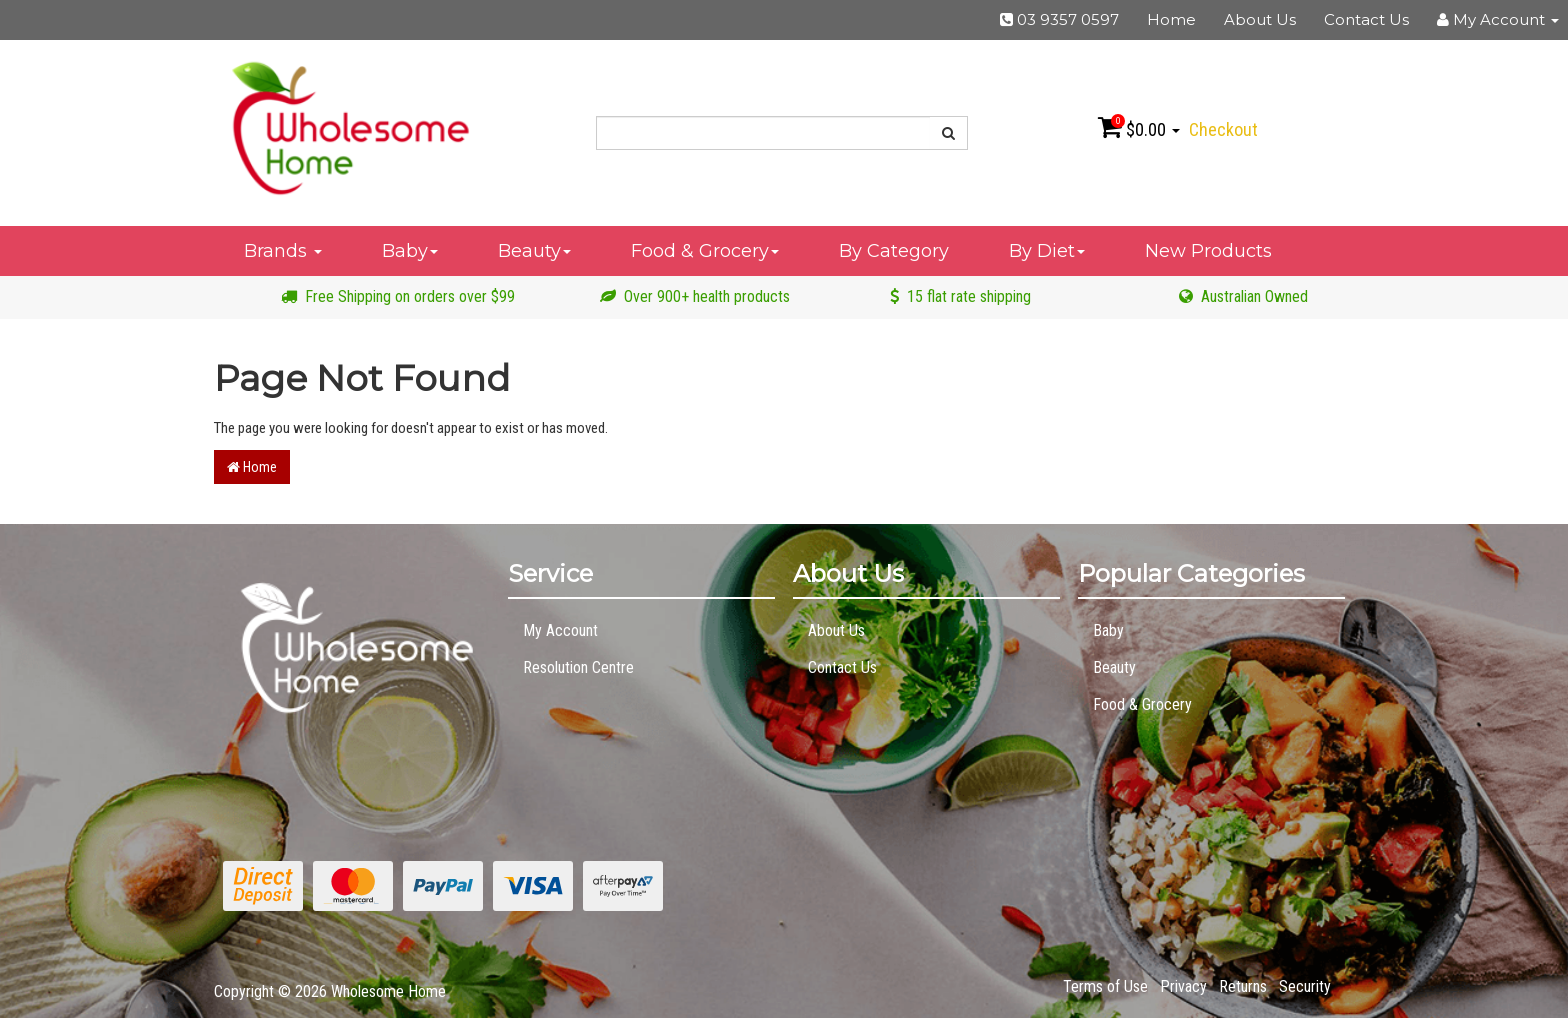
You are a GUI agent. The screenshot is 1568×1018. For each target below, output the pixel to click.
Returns (1243, 986)
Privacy (1183, 986)
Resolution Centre (578, 667)
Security (1305, 986)
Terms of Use (1105, 986)
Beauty (534, 251)
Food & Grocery (705, 251)
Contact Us (1366, 19)
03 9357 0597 (1059, 19)
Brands (283, 251)
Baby (410, 251)
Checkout (1223, 129)
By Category (894, 251)
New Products (1208, 251)
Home (1171, 19)
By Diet (1047, 251)
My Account (560, 630)
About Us (1260, 19)
